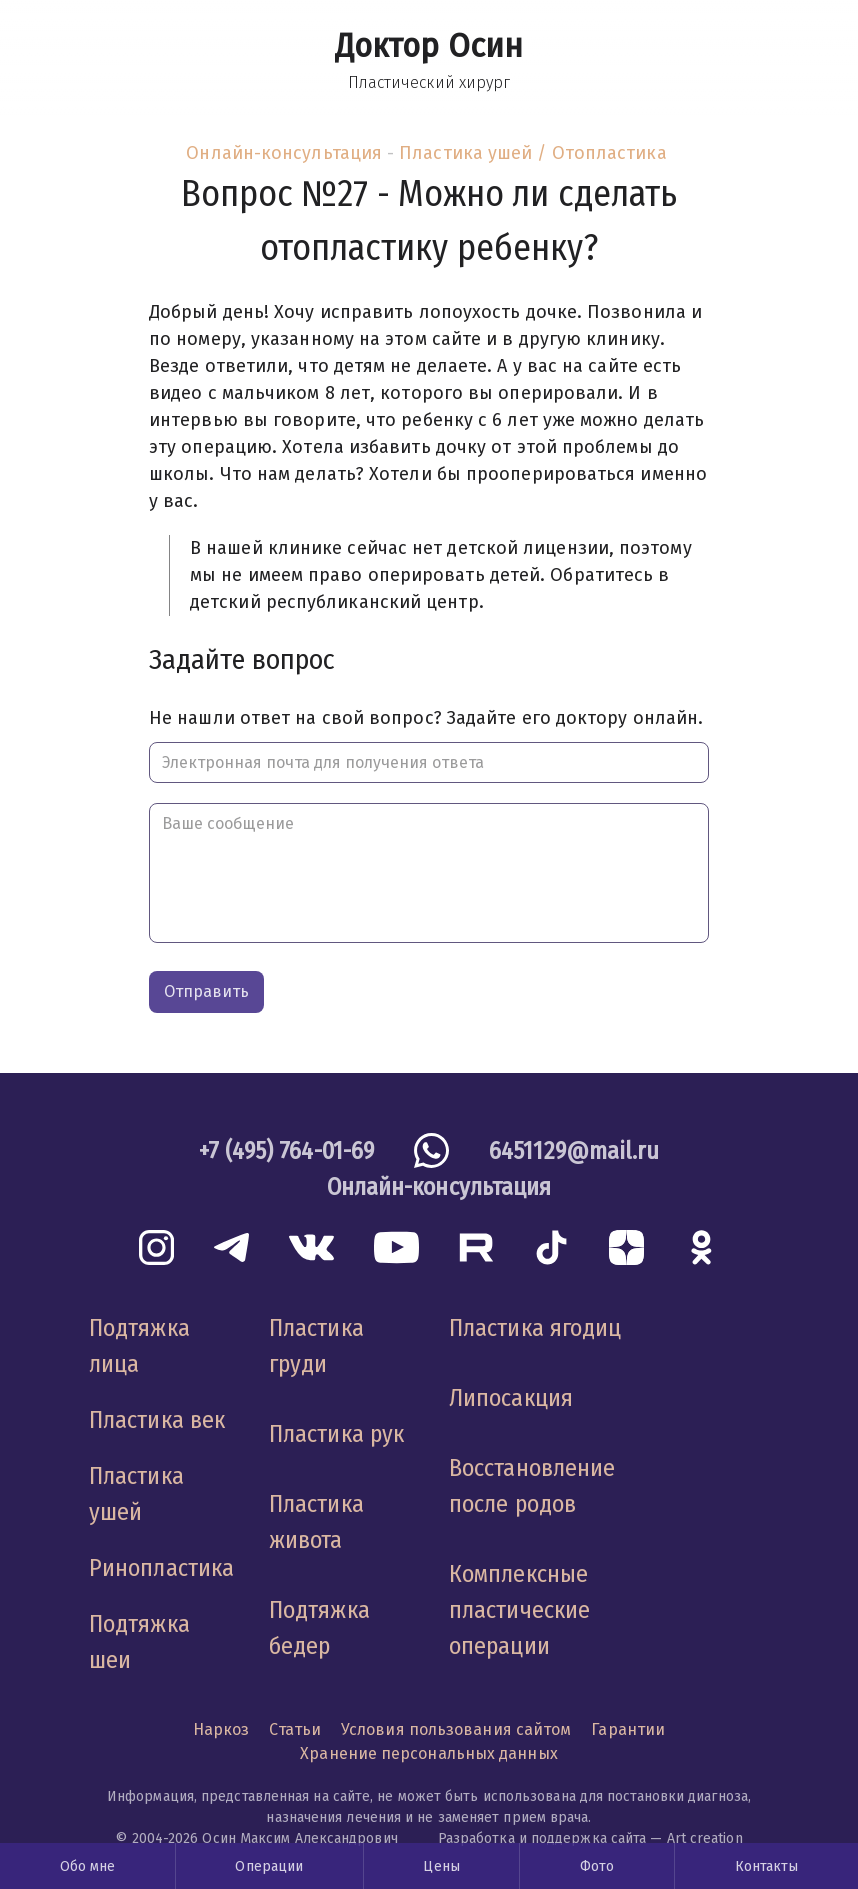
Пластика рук (336, 1434)
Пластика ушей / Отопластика (532, 153)
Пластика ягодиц (535, 1328)
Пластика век (157, 1420)
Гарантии (628, 1729)
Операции (269, 1866)
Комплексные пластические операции (519, 1610)
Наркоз (221, 1729)
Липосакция (511, 1398)
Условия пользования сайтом (456, 1729)
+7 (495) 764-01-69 (287, 1151)
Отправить (206, 991)
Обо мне (88, 1866)
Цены (441, 1866)
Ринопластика (161, 1568)
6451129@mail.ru (574, 1151)
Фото (597, 1866)
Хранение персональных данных (429, 1753)
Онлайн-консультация (284, 153)
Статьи (295, 1729)
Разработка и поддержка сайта (542, 1838)
